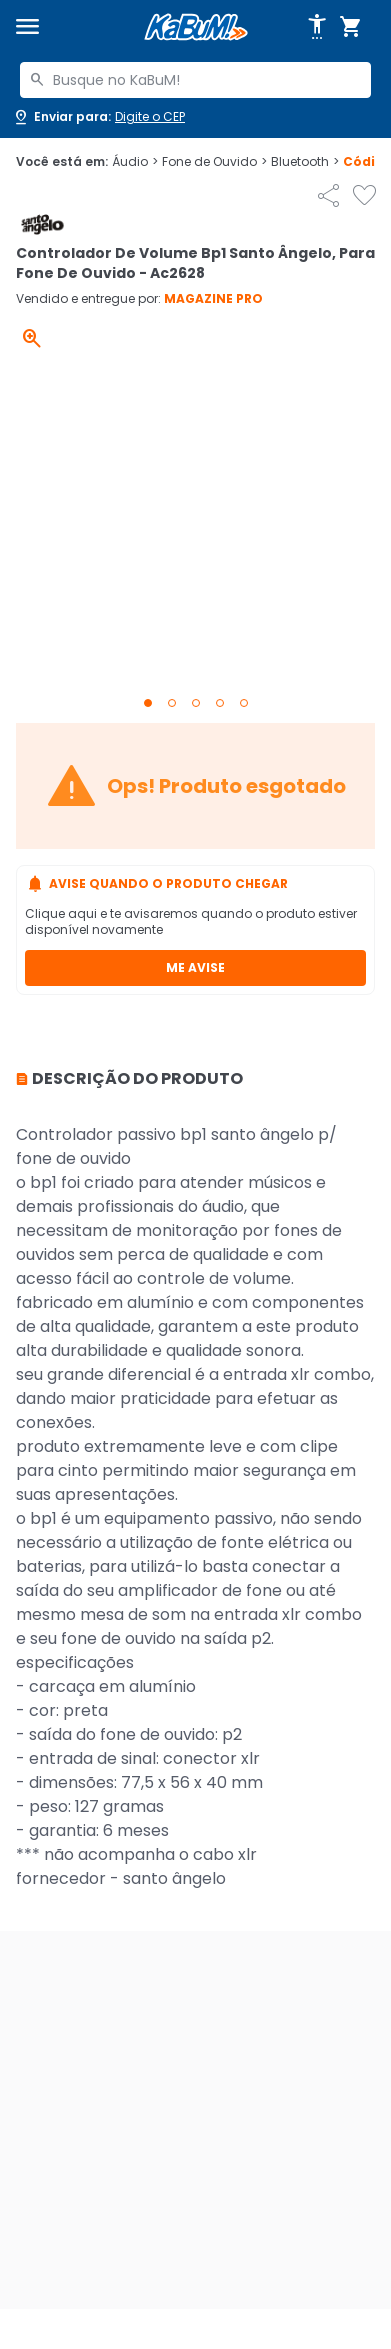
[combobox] (195, 80)
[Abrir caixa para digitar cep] (98, 117)
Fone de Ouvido (214, 162)
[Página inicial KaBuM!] (196, 27)
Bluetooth (305, 162)
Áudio (135, 162)
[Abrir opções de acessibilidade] (317, 27)
